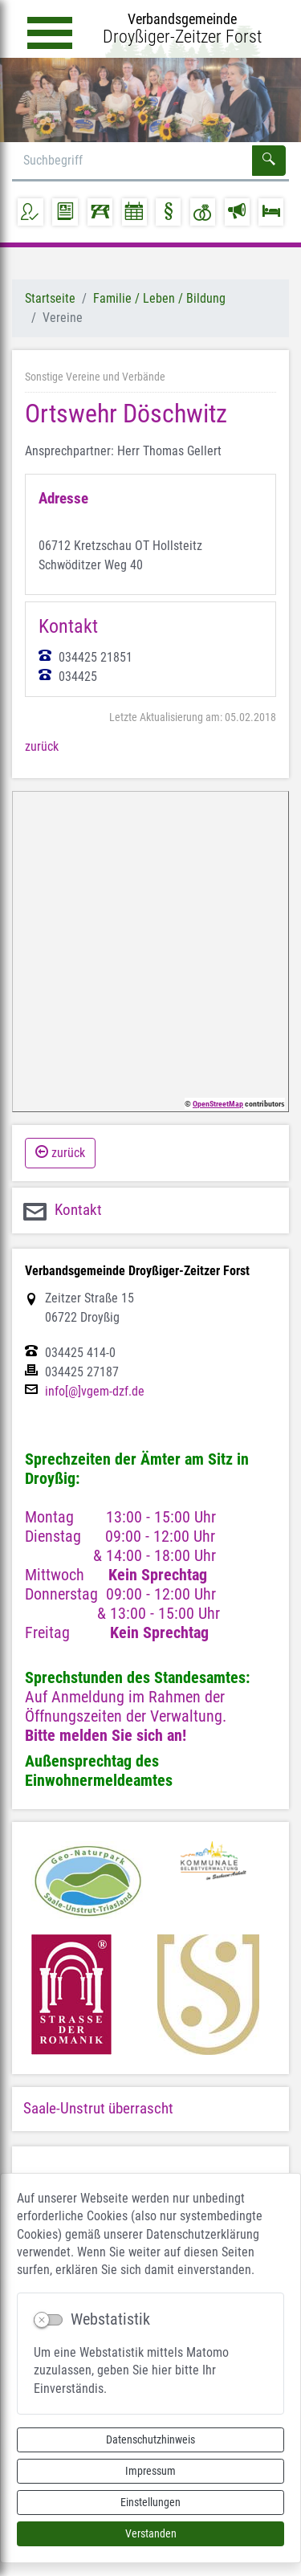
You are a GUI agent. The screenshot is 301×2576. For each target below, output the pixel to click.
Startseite (50, 298)
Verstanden (151, 2533)
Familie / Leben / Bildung (159, 298)
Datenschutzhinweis (150, 2439)
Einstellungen (150, 2502)
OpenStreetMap (218, 1103)
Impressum (150, 2470)
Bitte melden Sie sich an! (105, 1735)
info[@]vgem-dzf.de (94, 1391)
